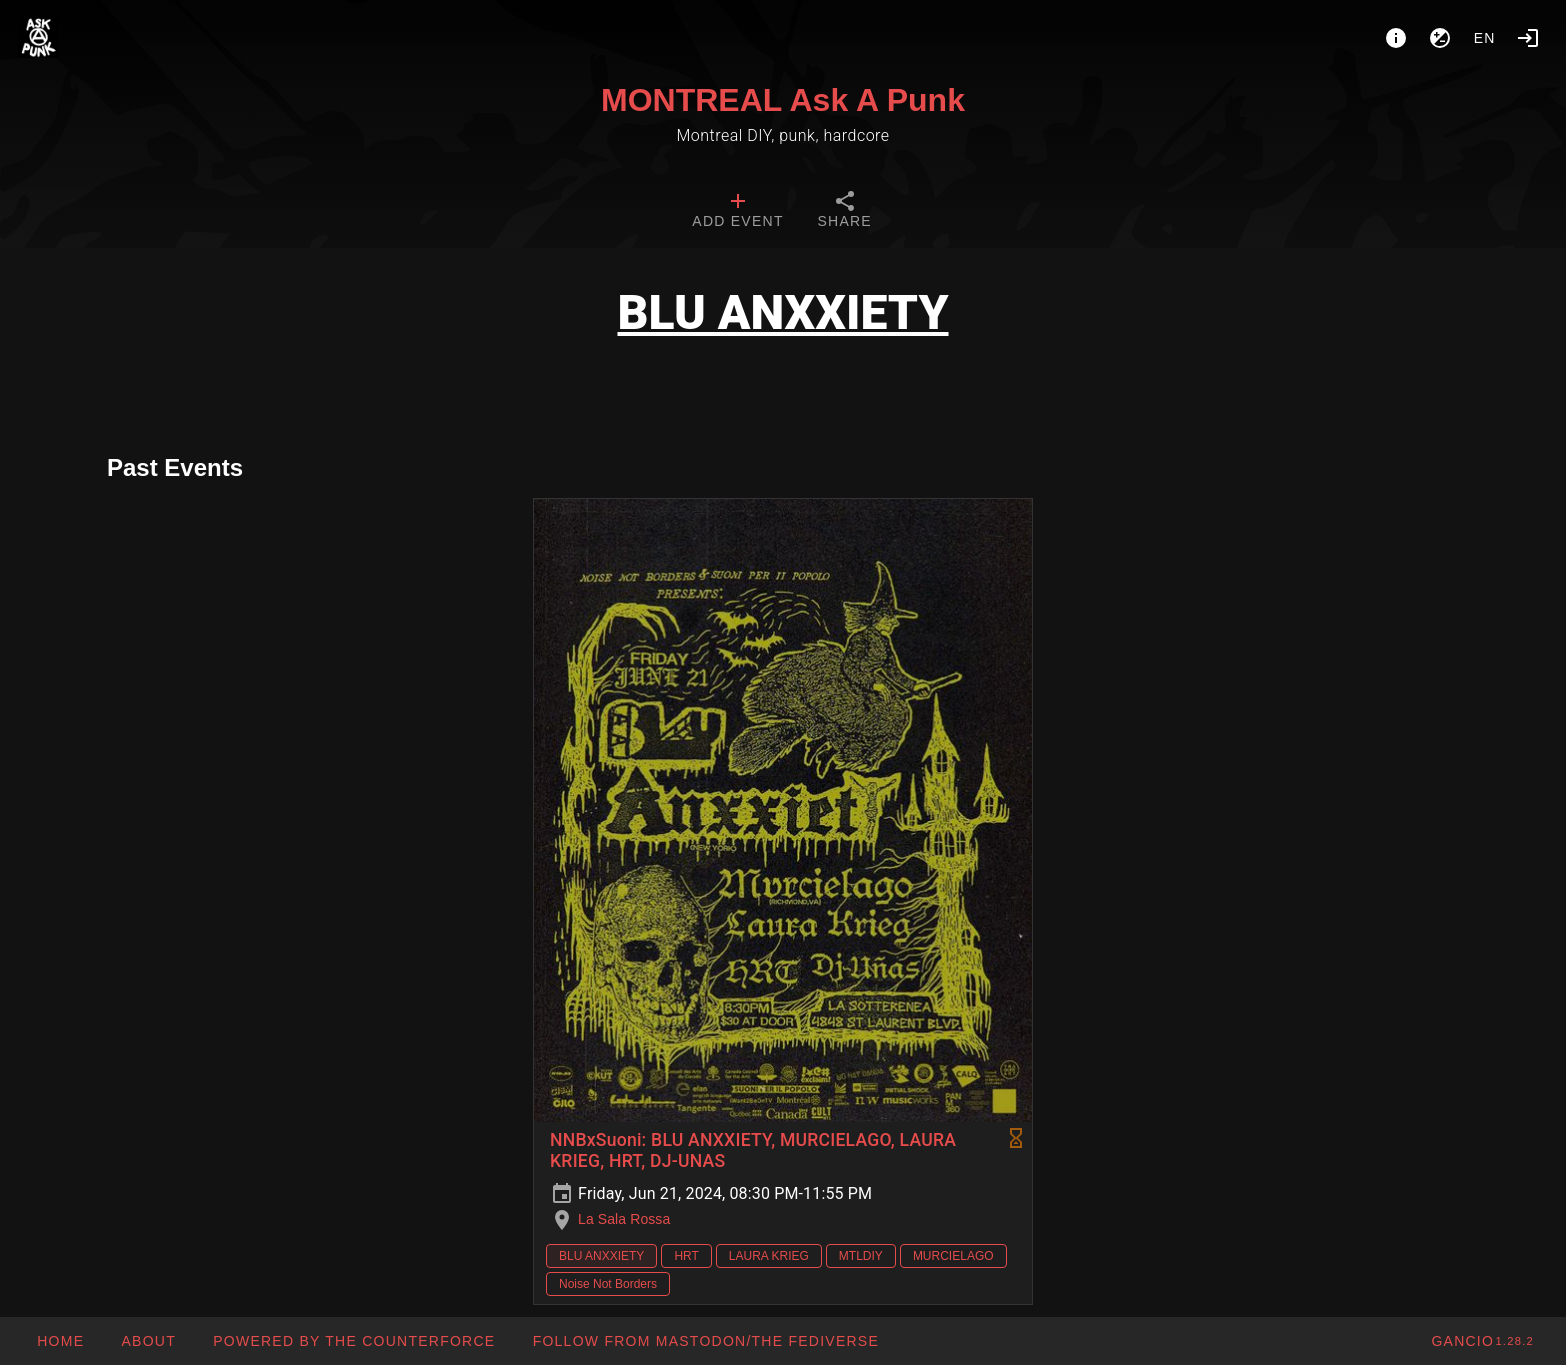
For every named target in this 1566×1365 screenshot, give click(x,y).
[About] (1396, 38)
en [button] (1485, 38)
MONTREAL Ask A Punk (783, 100)
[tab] (737, 212)
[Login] (1528, 38)
